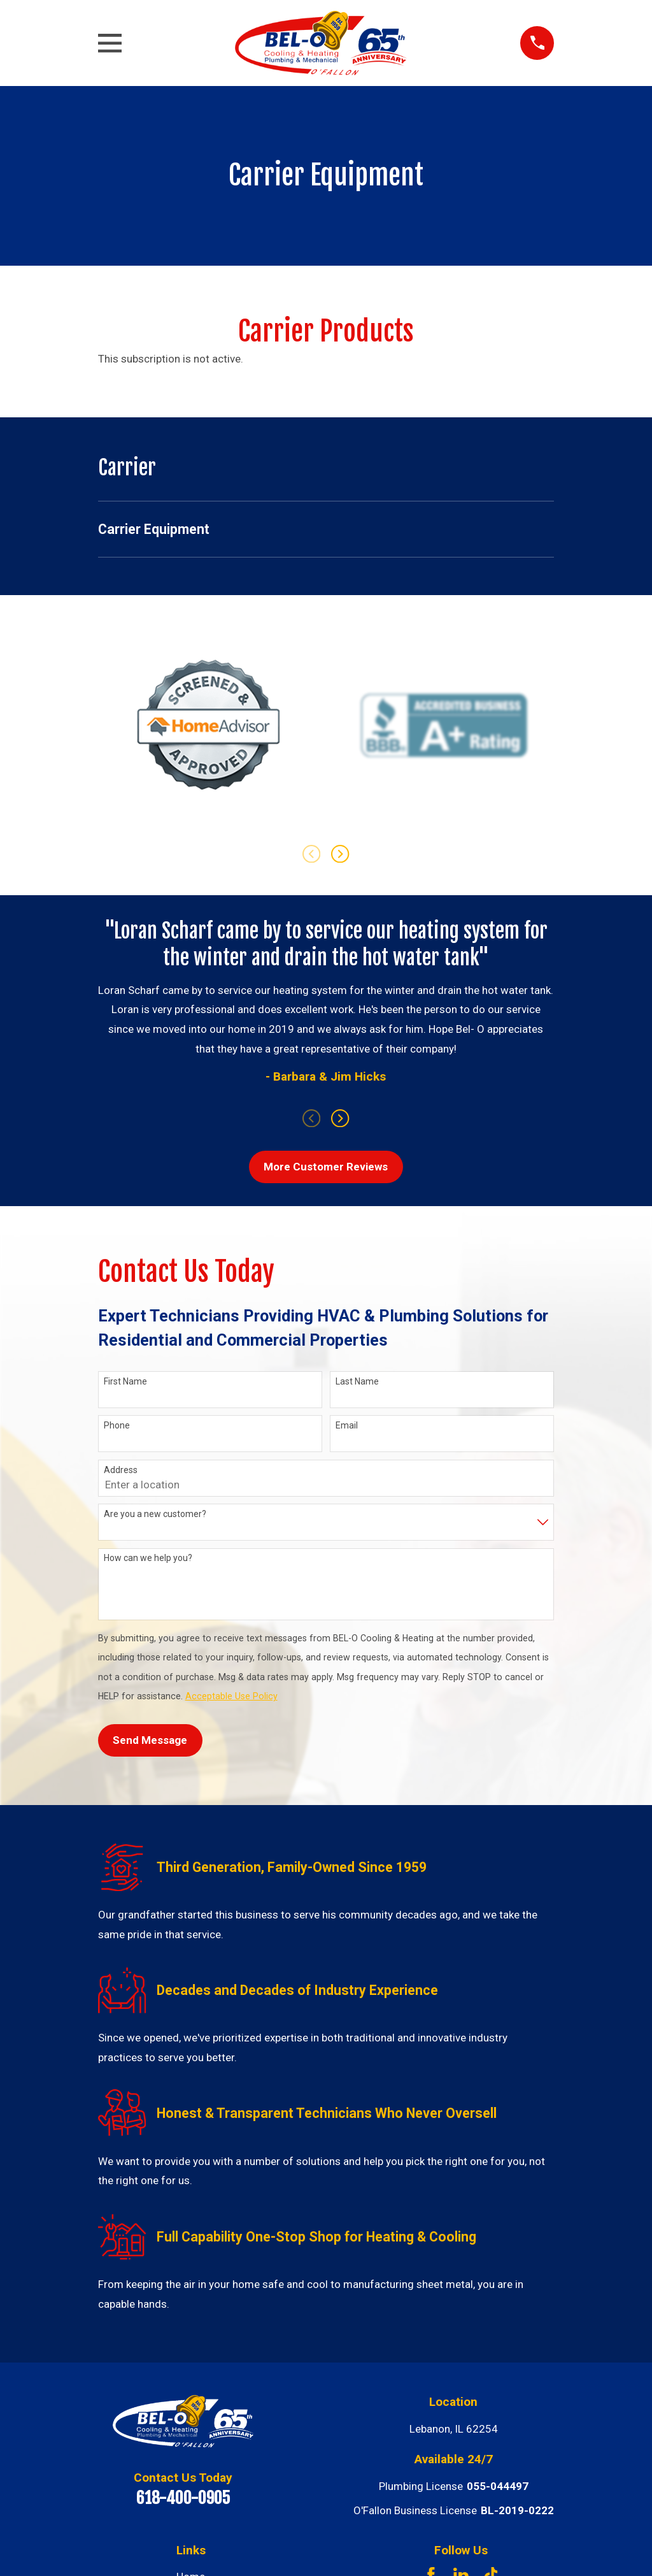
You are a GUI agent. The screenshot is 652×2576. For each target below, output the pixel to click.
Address (121, 1470)
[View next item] (340, 854)
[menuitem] (326, 529)
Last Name (357, 1381)
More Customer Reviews (326, 1166)
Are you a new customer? (155, 1514)
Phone (117, 1425)
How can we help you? (148, 1558)
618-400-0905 (183, 2497)
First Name (125, 1381)
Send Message (150, 1740)
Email (347, 1425)
